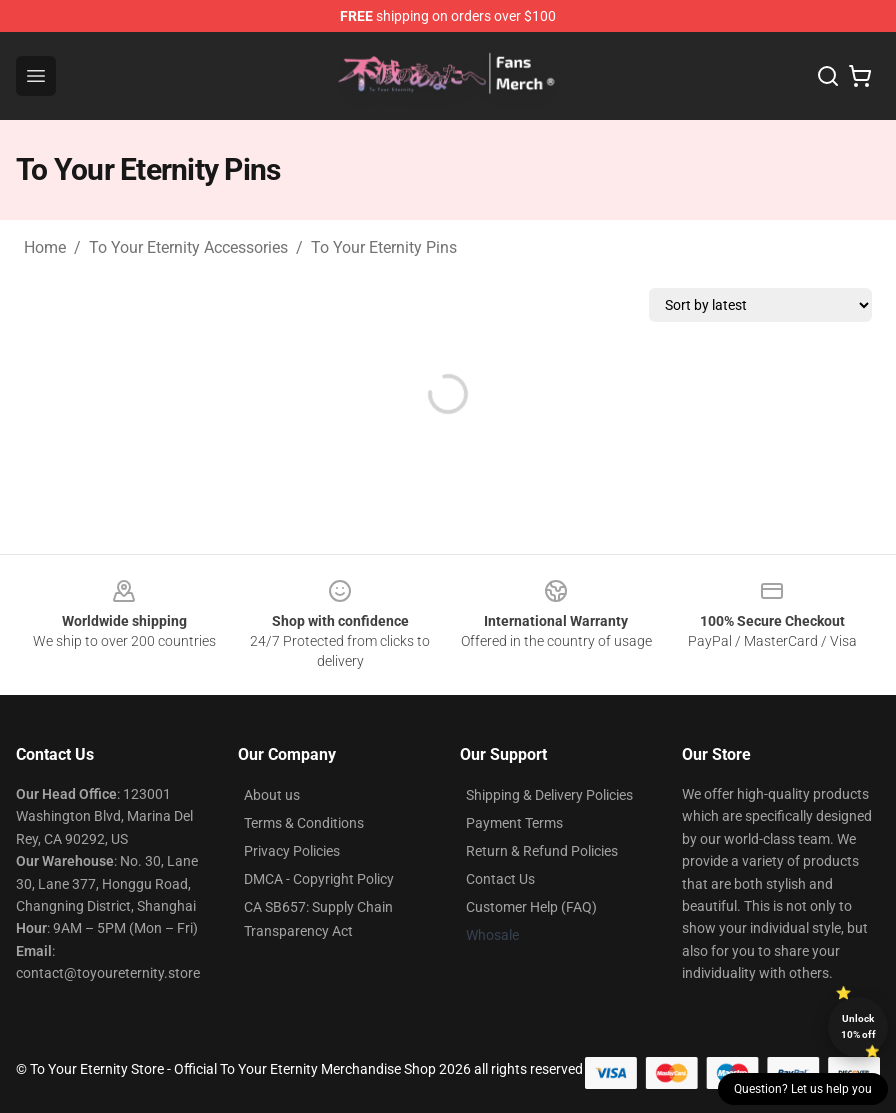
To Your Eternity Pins (384, 247)
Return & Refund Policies (542, 851)
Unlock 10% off (858, 1026)
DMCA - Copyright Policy (319, 879)
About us (272, 795)
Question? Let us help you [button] (803, 1089)
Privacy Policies (292, 851)
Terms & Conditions (304, 823)
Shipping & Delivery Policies (549, 795)
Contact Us (500, 879)
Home (45, 247)
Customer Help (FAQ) (531, 907)
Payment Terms (514, 823)
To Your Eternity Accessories (188, 247)
